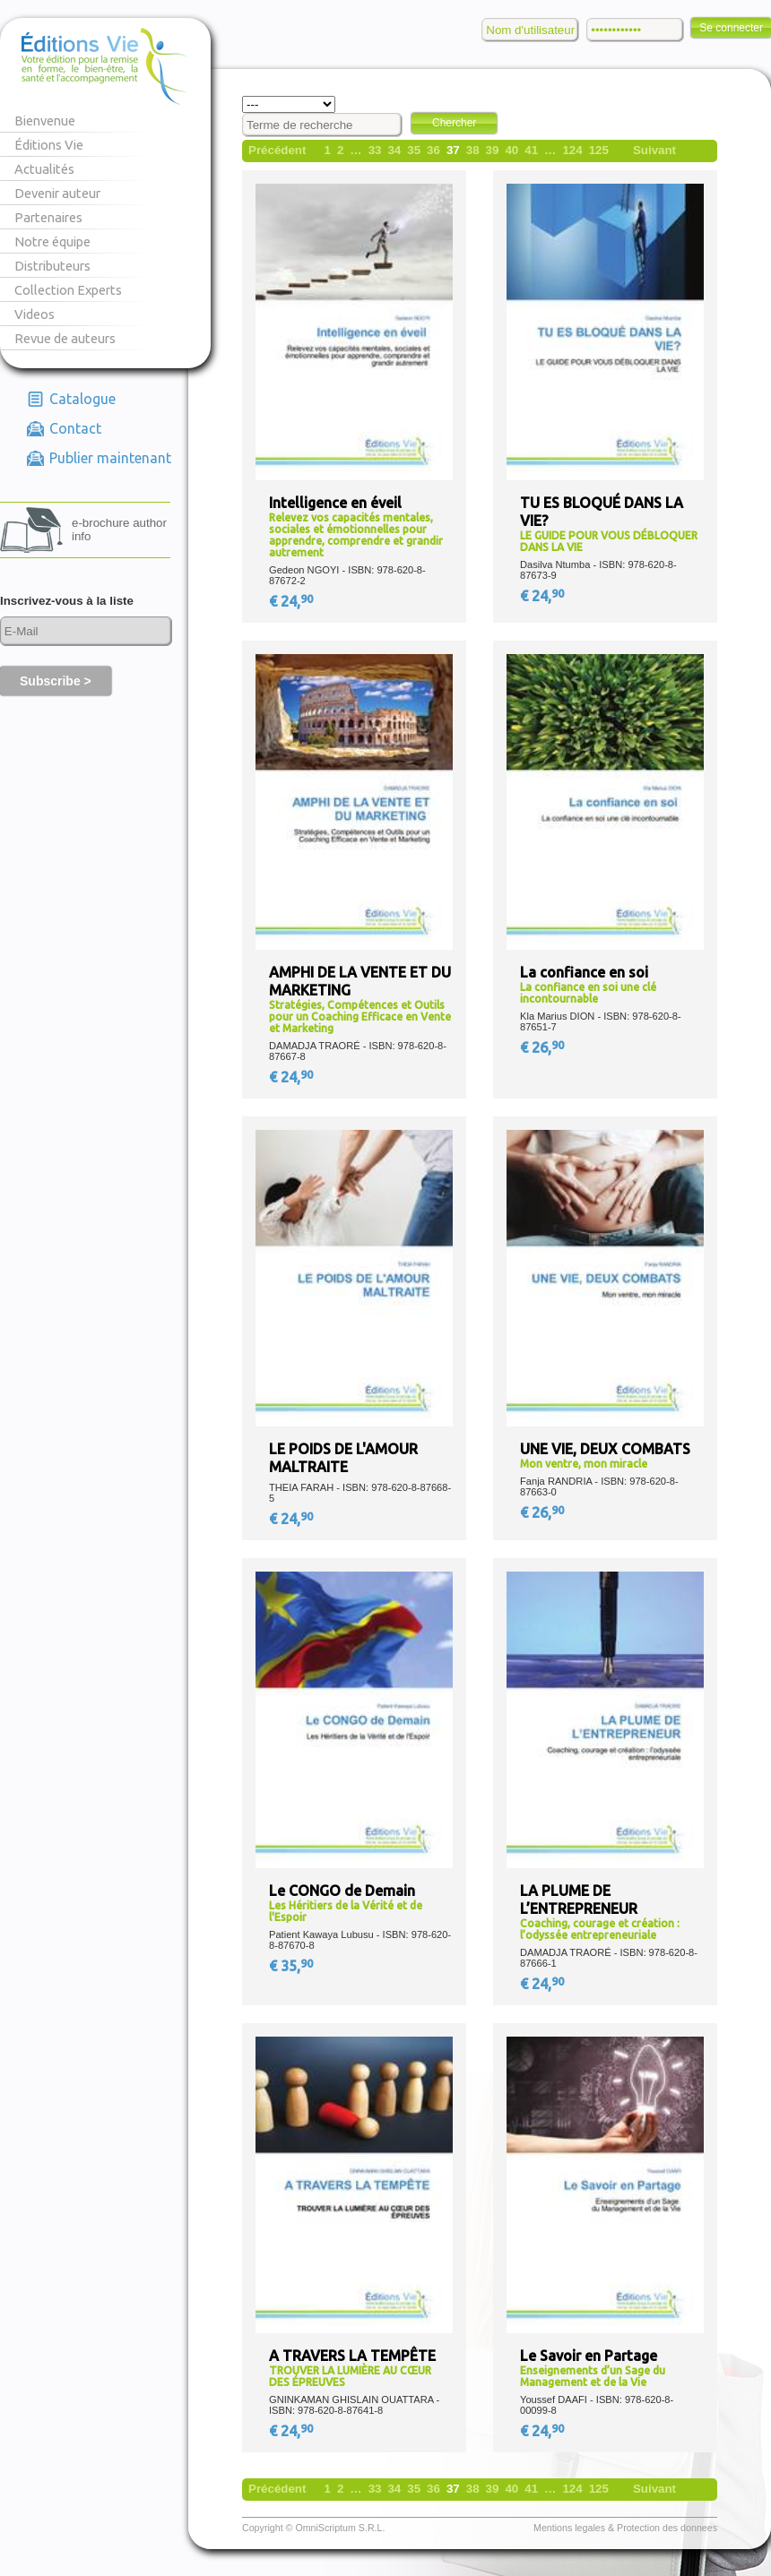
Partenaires (48, 217)
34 (394, 150)
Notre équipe (52, 241)
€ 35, (292, 1966)
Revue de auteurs (65, 338)
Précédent (277, 150)
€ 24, (292, 601)
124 (572, 150)
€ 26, (543, 1047)
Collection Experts (68, 289)
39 (492, 150)
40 (511, 150)
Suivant (654, 150)
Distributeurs (52, 265)
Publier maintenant (110, 458)
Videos (34, 314)
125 (599, 150)
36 (433, 150)
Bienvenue (44, 120)
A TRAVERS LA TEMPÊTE (352, 2356)
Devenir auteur (57, 193)
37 (453, 150)
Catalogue (82, 399)
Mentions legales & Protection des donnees (625, 2527)
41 (531, 150)
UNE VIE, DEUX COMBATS (605, 1449)
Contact (75, 428)
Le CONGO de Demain (342, 1890)
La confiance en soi (584, 972)
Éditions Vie (48, 144)
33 (375, 150)
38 (473, 150)
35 (413, 150)
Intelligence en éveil (335, 503)
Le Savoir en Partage (588, 2356)
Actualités (44, 169)
